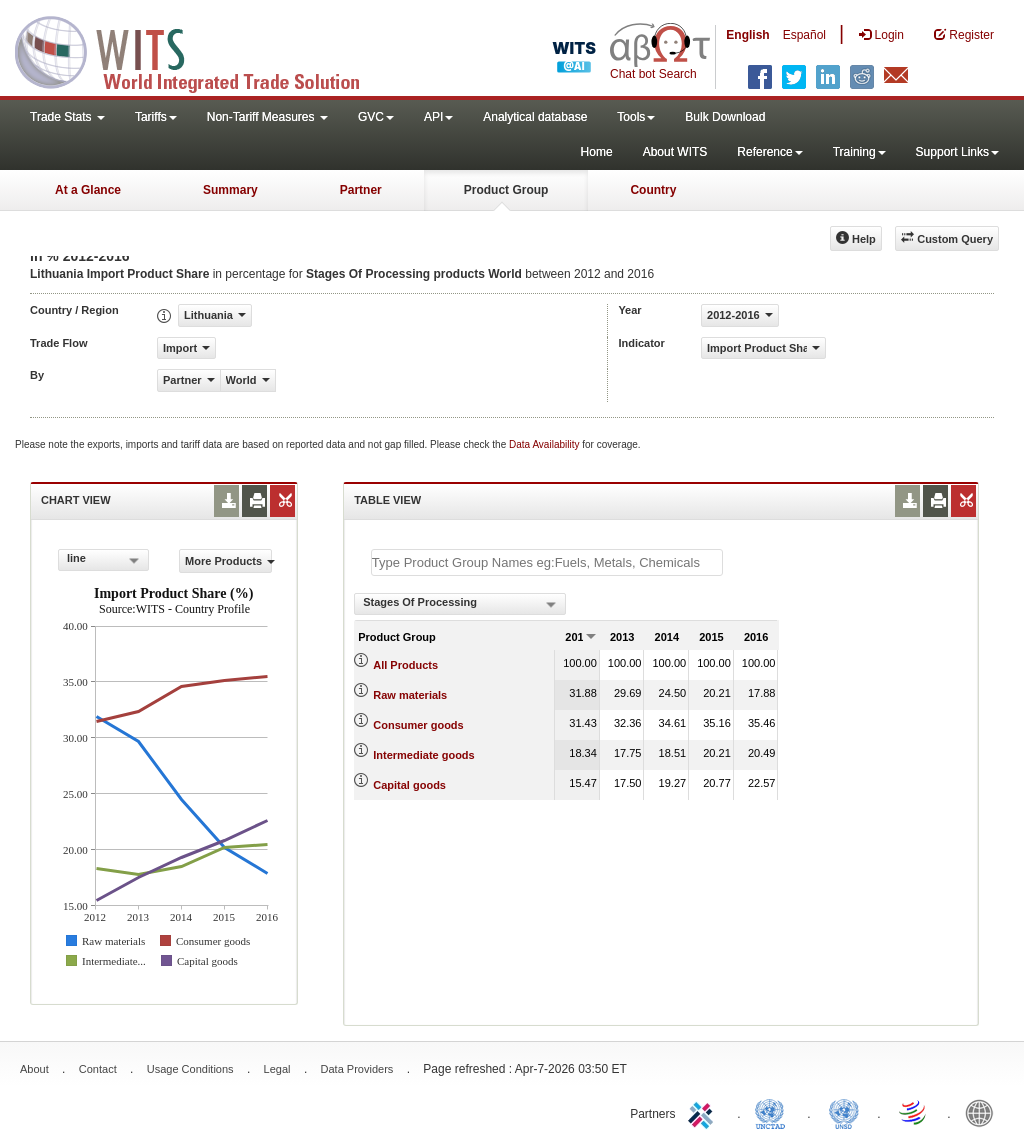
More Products (228, 561)
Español (804, 35)
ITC (704, 1112)
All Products (405, 665)
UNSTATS (844, 1112)
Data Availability (545, 444)
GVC (376, 117)
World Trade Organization (914, 1112)
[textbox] (547, 562)
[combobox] (103, 560)
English (747, 35)
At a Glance (88, 190)
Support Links (957, 152)
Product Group (506, 190)
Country (653, 190)
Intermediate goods (423, 755)
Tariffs (156, 117)
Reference (769, 152)
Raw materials (410, 695)
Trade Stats (67, 117)
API (438, 117)
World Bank (984, 1112)
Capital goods (409, 785)
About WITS (675, 152)
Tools (636, 117)
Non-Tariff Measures (267, 117)
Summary (230, 190)
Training (859, 152)
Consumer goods (418, 725)
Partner (361, 190)
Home (597, 152)
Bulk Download (725, 117)
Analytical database (535, 117)
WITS (200, 50)
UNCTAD (774, 1112)
